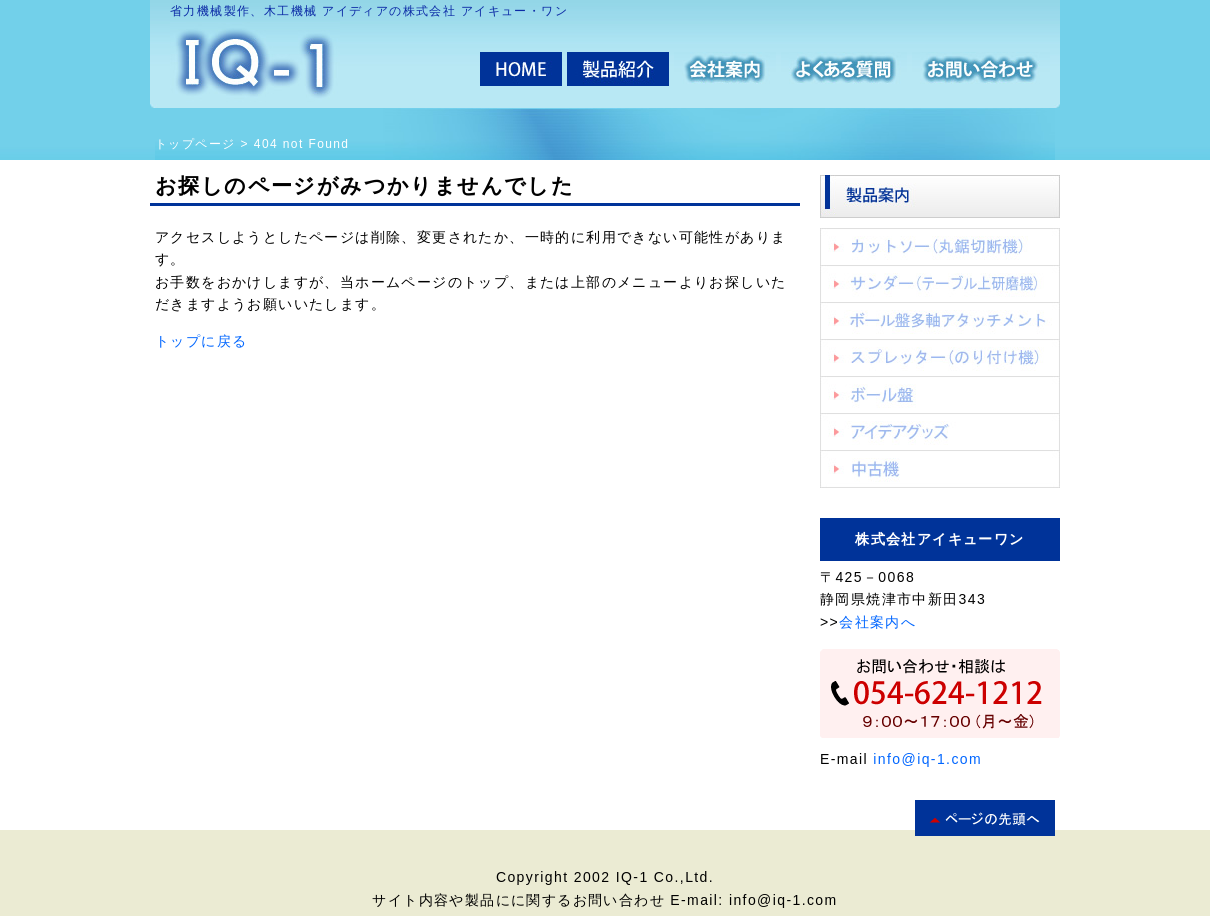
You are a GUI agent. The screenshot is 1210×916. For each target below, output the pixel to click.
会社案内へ (877, 622)
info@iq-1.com (927, 759)
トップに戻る (201, 341)
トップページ (195, 144)
